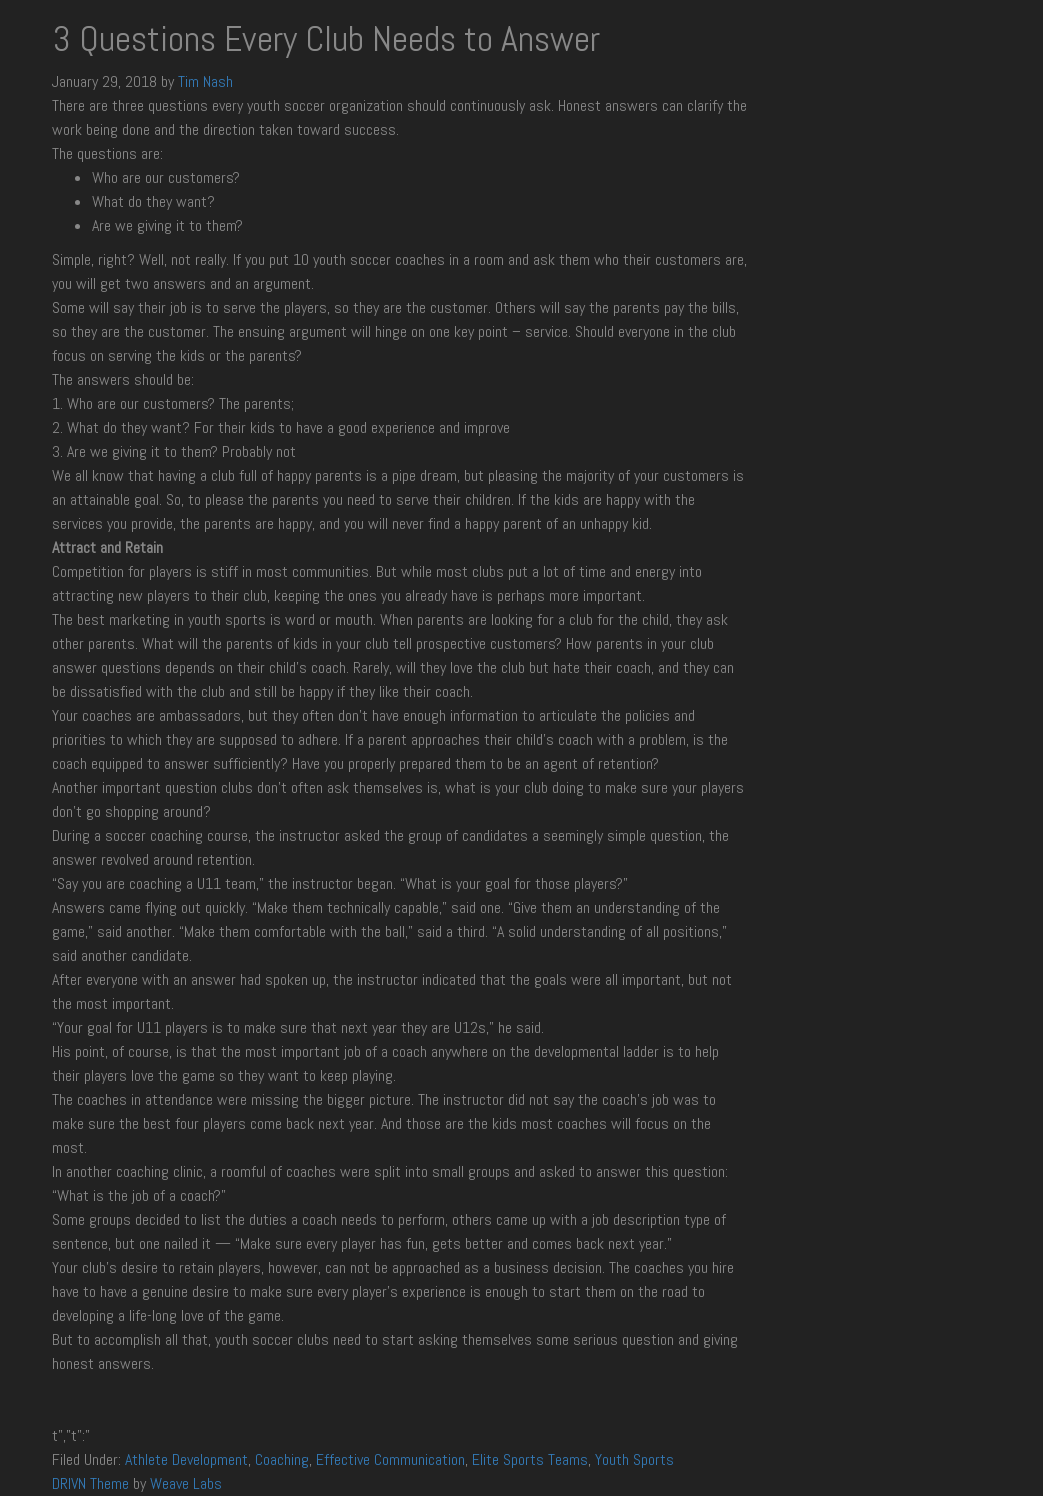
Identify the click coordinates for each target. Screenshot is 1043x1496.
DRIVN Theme (90, 1483)
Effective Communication (390, 1459)
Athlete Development (186, 1459)
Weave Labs (186, 1483)
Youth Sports (634, 1459)
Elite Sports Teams (530, 1459)
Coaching (282, 1459)
